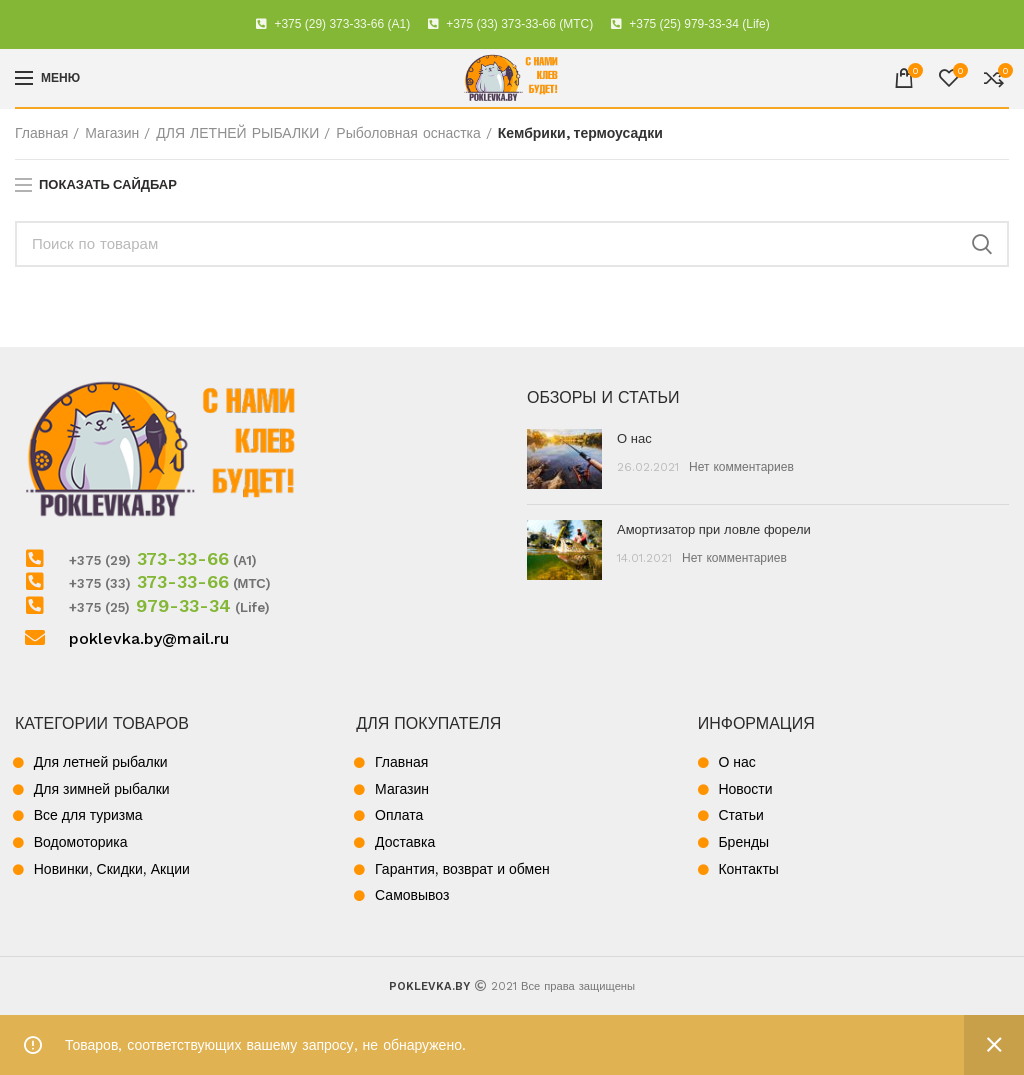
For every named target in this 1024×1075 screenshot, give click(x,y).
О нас (634, 438)
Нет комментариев (741, 467)
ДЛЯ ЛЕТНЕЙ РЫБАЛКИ (237, 133)
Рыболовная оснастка (408, 133)
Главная (41, 133)
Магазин (112, 133)
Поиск (982, 244)
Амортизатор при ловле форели (714, 529)
